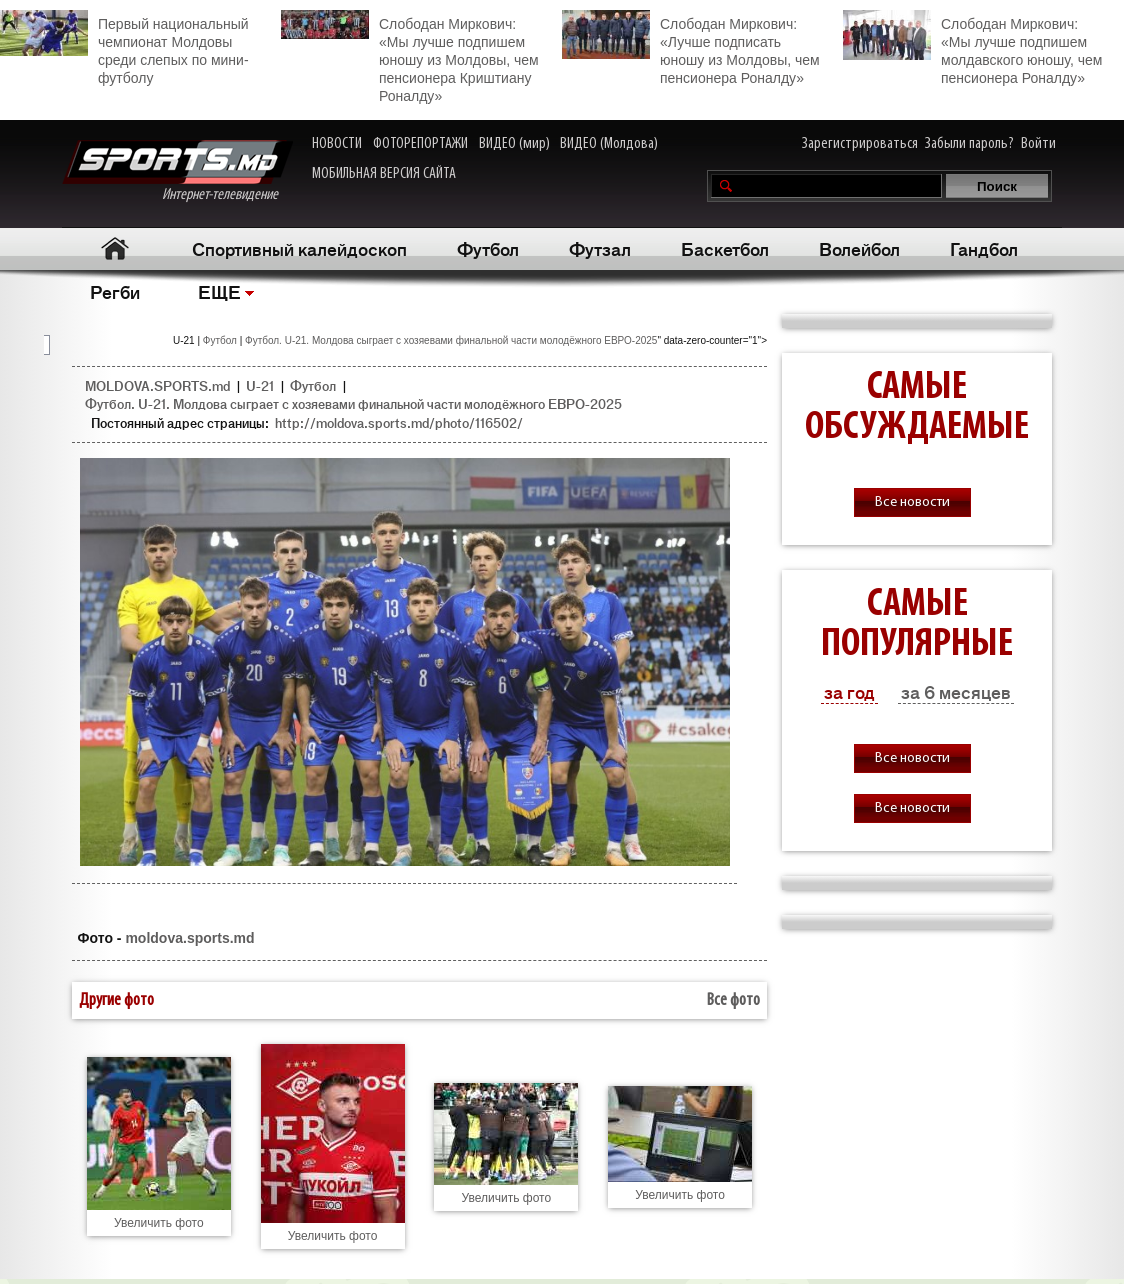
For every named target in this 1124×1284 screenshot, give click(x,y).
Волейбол (859, 248)
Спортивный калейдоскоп (299, 248)
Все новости (912, 502)
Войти (1038, 144)
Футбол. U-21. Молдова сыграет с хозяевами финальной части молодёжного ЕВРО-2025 (451, 340)
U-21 (260, 385)
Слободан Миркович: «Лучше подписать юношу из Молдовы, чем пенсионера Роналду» (691, 48)
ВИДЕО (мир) (514, 144)
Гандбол (984, 248)
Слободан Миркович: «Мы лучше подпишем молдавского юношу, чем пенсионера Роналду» (972, 48)
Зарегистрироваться (860, 144)
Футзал (600, 248)
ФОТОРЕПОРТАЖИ (420, 144)
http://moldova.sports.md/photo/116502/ (399, 422)
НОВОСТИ (337, 144)
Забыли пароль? (969, 144)
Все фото (733, 1000)
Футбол (488, 248)
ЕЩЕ (219, 291)
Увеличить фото (159, 1223)
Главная (114, 248)
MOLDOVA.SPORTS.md (157, 385)
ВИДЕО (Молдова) (609, 144)
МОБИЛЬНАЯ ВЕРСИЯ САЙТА (384, 174)
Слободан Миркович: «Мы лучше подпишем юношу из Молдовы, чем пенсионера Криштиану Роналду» (410, 57)
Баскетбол (725, 248)
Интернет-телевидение (177, 171)
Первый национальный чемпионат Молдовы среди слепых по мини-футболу (124, 48)
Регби (115, 291)
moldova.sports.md (189, 938)
